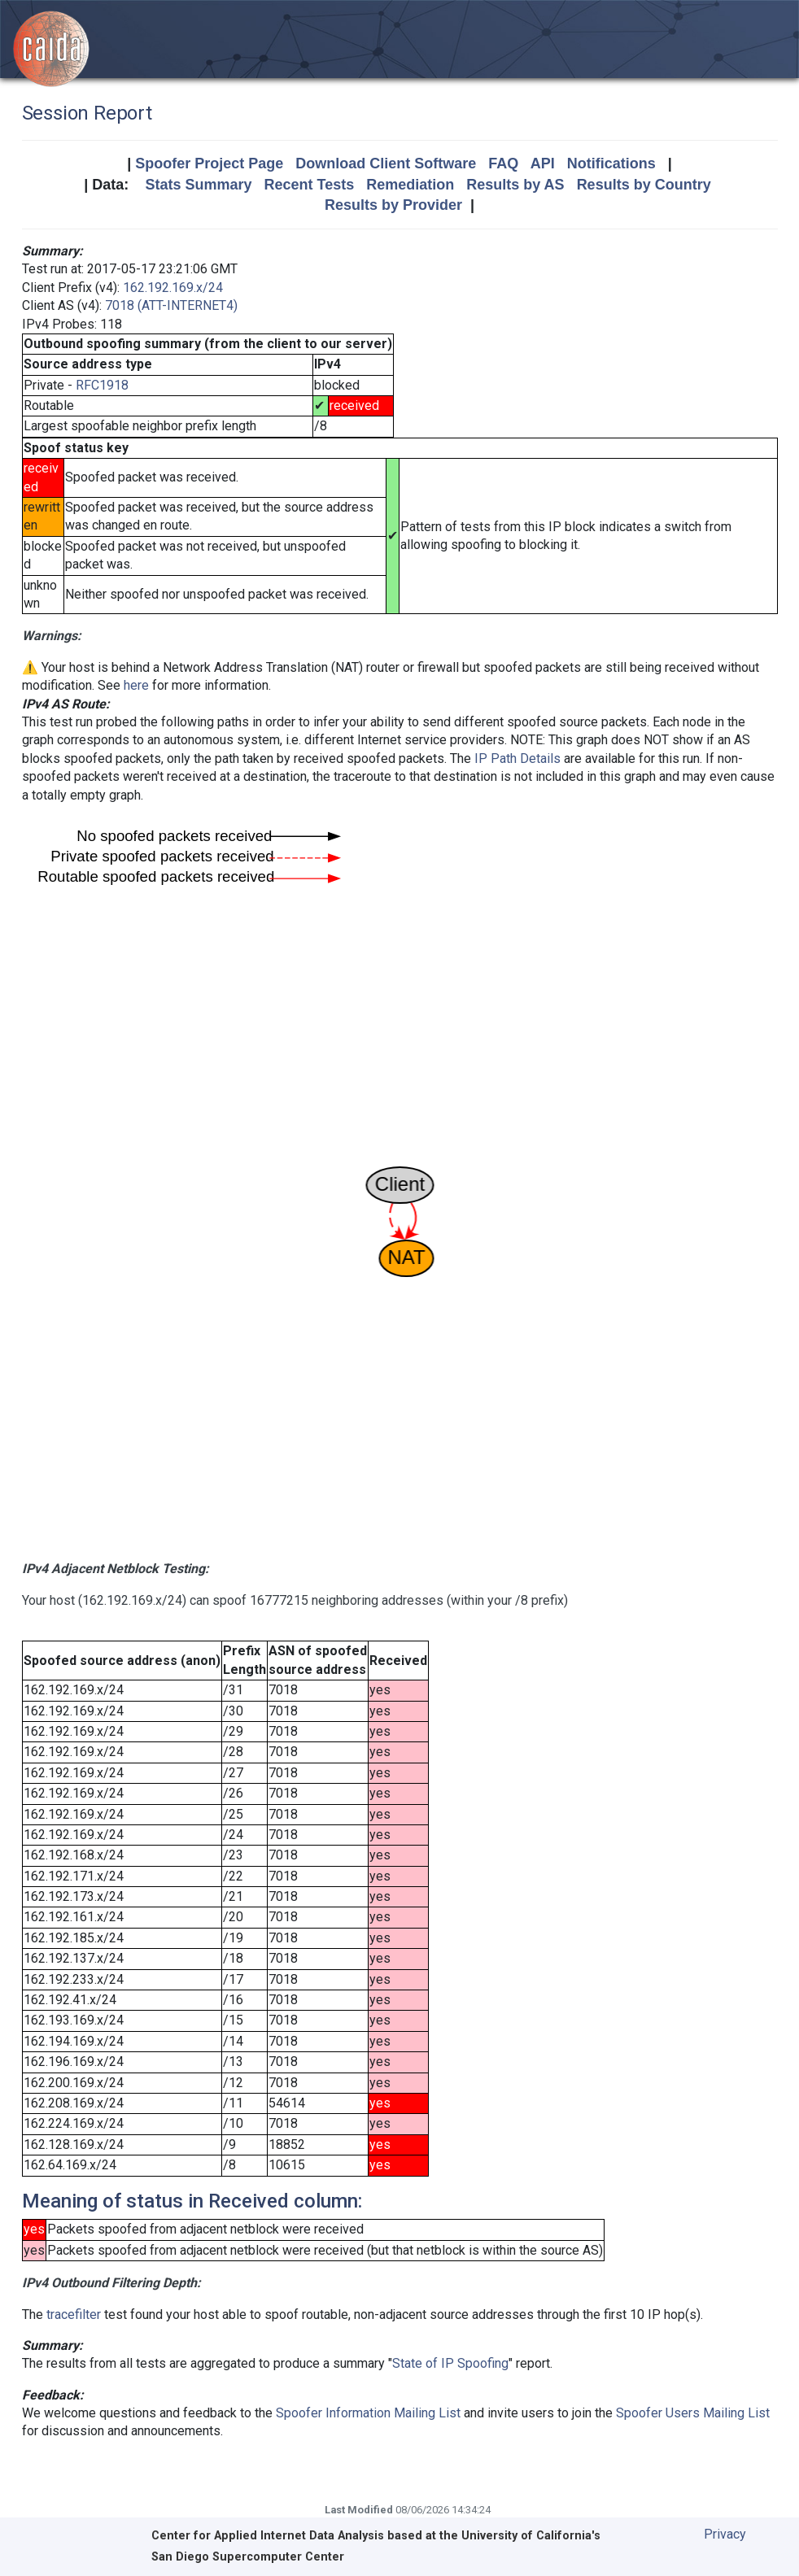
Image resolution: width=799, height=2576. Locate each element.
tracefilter (73, 2314)
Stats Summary (198, 185)
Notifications (611, 163)
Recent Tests (309, 185)
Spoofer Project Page (209, 163)
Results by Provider (393, 205)
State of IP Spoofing (450, 2363)
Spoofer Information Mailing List (368, 2413)
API (542, 163)
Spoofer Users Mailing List (693, 2413)
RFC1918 (102, 385)
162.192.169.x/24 (173, 287)
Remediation (410, 185)
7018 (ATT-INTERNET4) (171, 305)
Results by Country (644, 185)
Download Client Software (385, 163)
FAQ (503, 163)
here (136, 685)
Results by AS (515, 185)
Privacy (725, 2534)
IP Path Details (517, 758)
